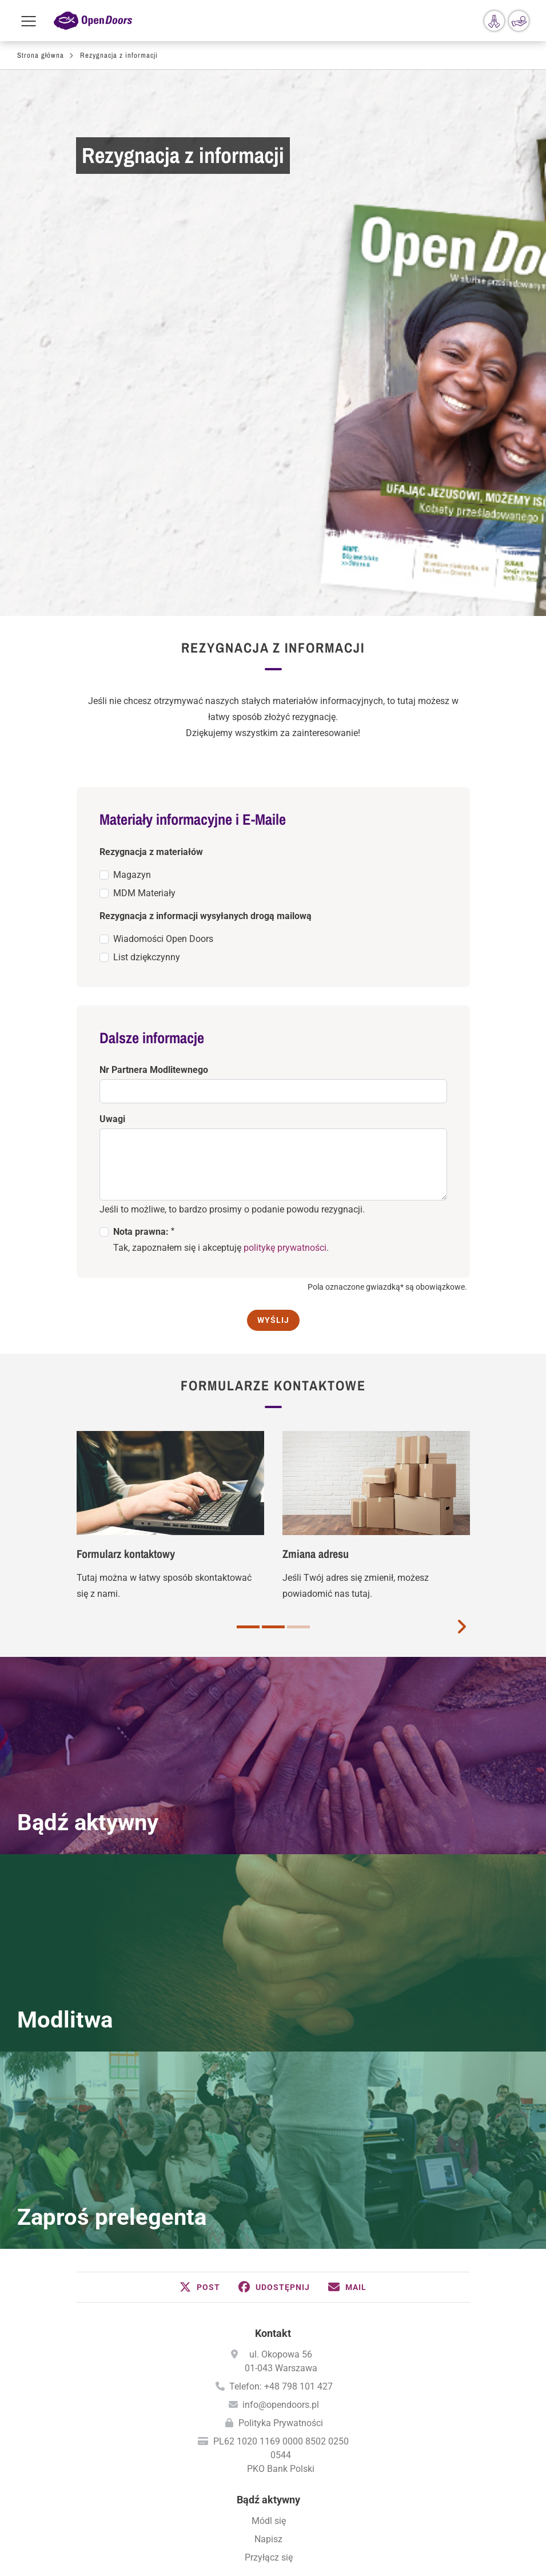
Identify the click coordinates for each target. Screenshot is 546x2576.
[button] (200, 1912)
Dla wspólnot (268, 2214)
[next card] (461, 1250)
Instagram (290, 2535)
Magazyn (132, 500)
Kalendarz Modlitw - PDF (268, 2375)
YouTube (327, 2535)
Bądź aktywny (87, 1447)
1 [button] (248, 1252)
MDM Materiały (144, 518)
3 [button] (298, 1252)
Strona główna (40, 55)
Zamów (269, 2284)
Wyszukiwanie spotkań (268, 2253)
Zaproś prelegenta (111, 1842)
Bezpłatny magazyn (269, 2305)
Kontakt (273, 1959)
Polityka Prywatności (280, 2048)
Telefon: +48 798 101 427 (281, 2011)
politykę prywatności (285, 873)
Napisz (268, 2164)
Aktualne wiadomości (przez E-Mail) (268, 2323)
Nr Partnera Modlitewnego (153, 695)
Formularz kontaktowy (126, 1179)
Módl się (269, 2146)
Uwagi (112, 744)
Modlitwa (65, 1645)
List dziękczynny (146, 582)
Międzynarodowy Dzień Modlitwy (269, 2393)
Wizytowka (273, 2478)
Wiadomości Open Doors (163, 564)
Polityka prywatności (273, 2501)
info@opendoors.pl (280, 2030)
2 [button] (273, 1252)
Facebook (218, 2535)
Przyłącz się (269, 2182)
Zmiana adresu (315, 1179)
